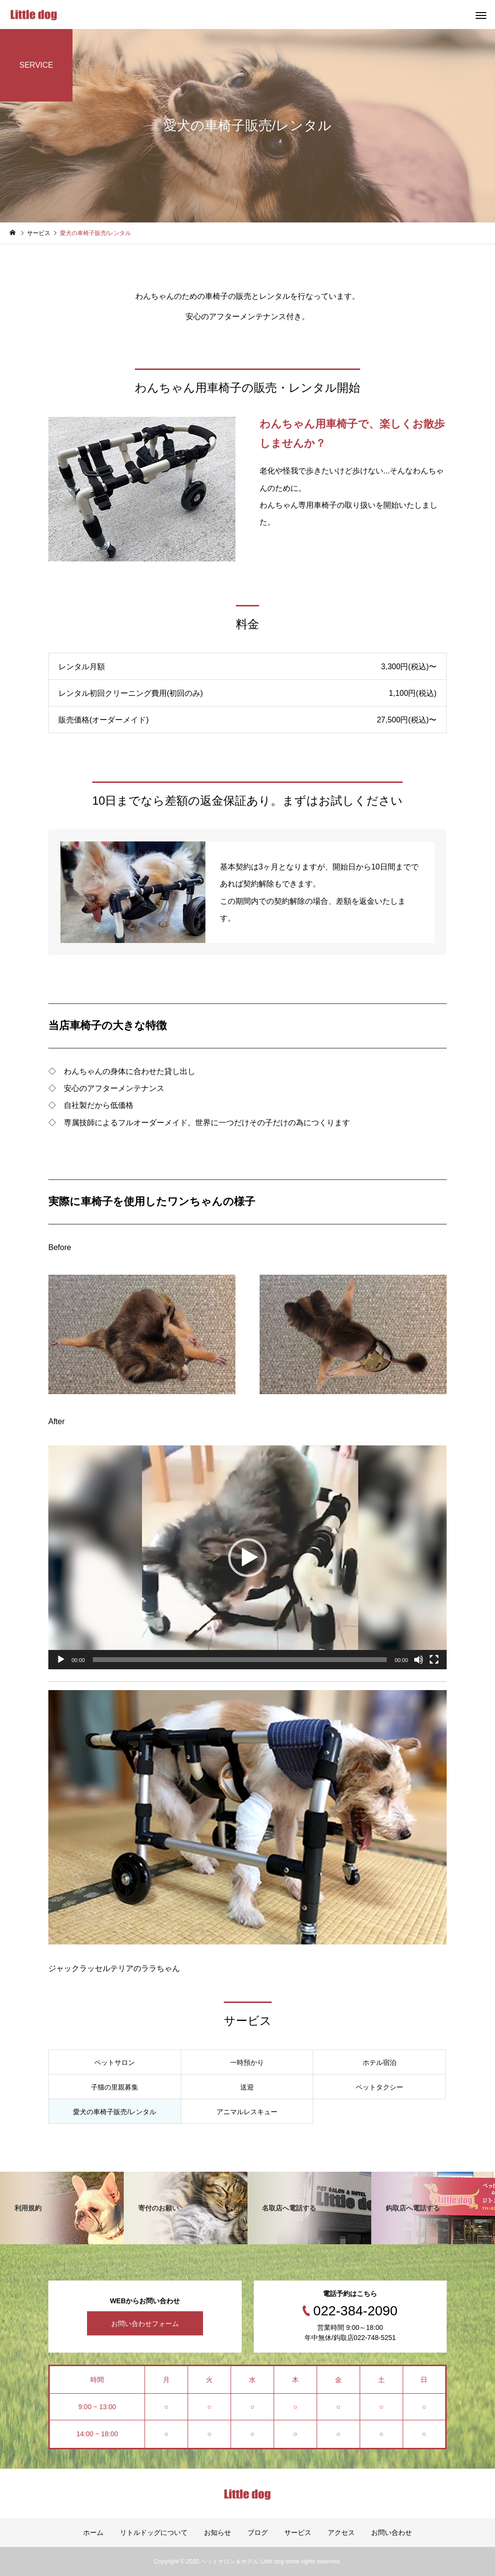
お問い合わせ (391, 2532)
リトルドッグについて (154, 2532)
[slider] (240, 1659)
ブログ (258, 2532)
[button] (247, 1557)
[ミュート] (418, 1659)
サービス (297, 2532)
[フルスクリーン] (434, 1659)
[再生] (61, 1659)
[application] (247, 1557)
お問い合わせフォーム (145, 2323)
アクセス (341, 2532)
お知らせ (217, 2532)
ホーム (93, 2532)
